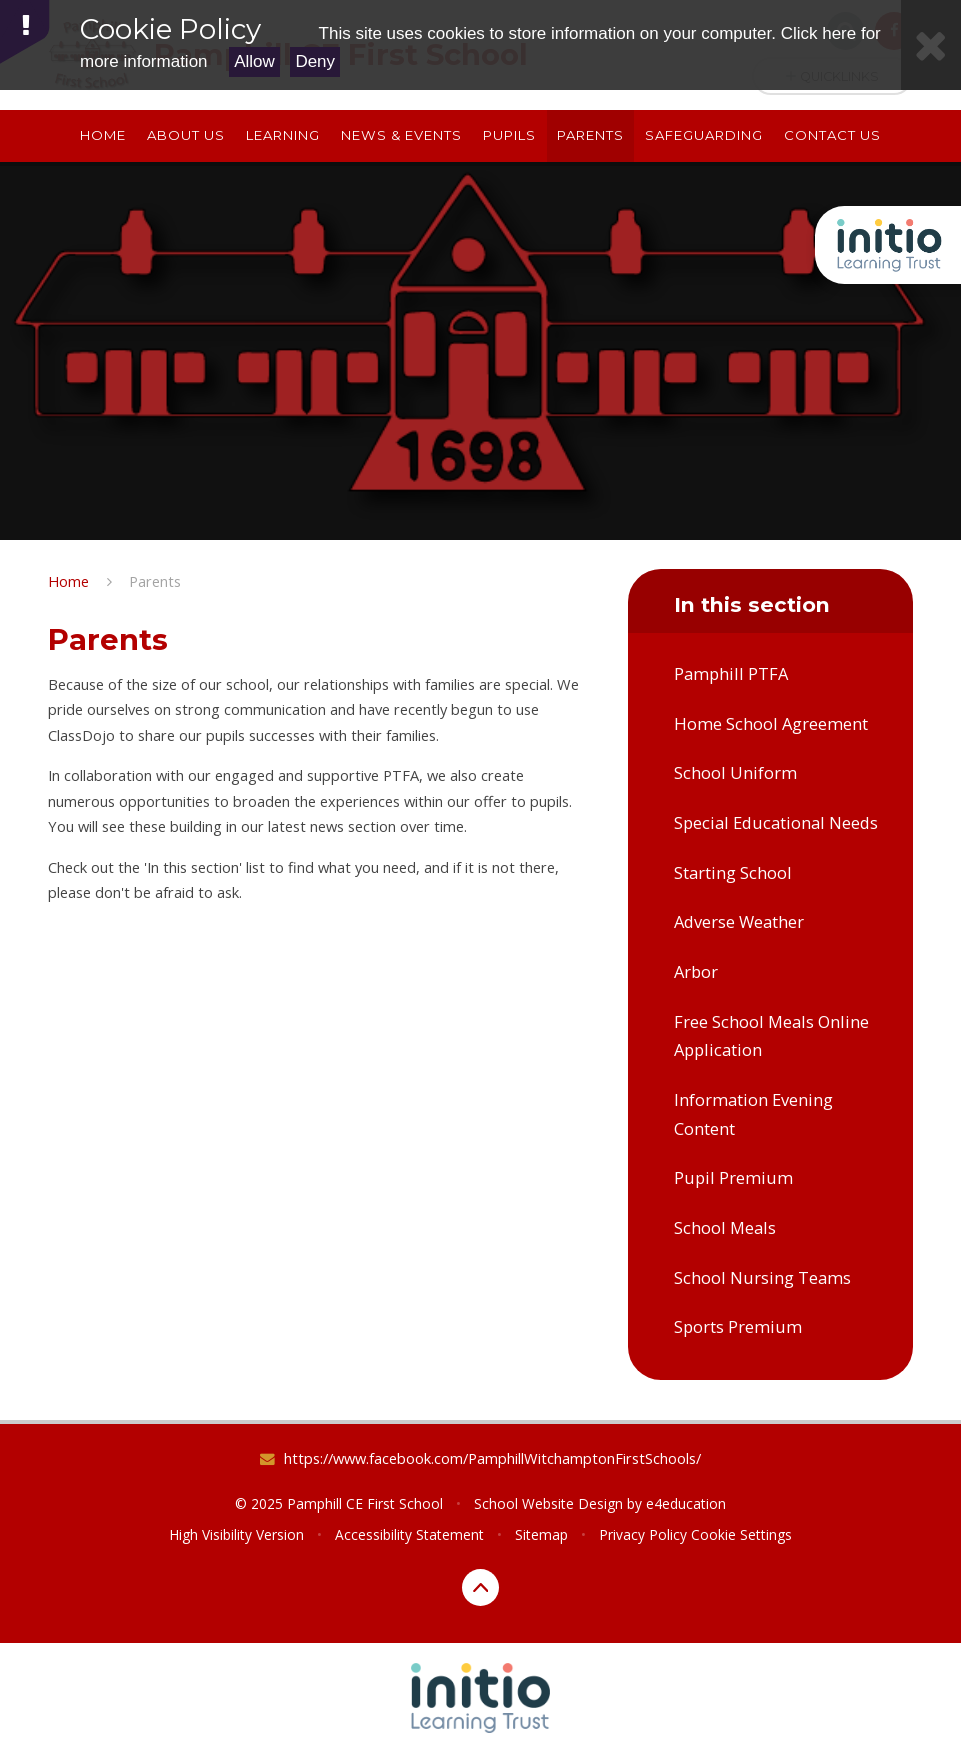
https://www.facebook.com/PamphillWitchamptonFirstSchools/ (492, 1458)
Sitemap (541, 1534)
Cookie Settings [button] (741, 1534)
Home (68, 581)
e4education (686, 1503)
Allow (254, 61)
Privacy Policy (643, 1534)
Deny (315, 61)
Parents (155, 581)
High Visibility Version (236, 1534)
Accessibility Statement (409, 1534)
